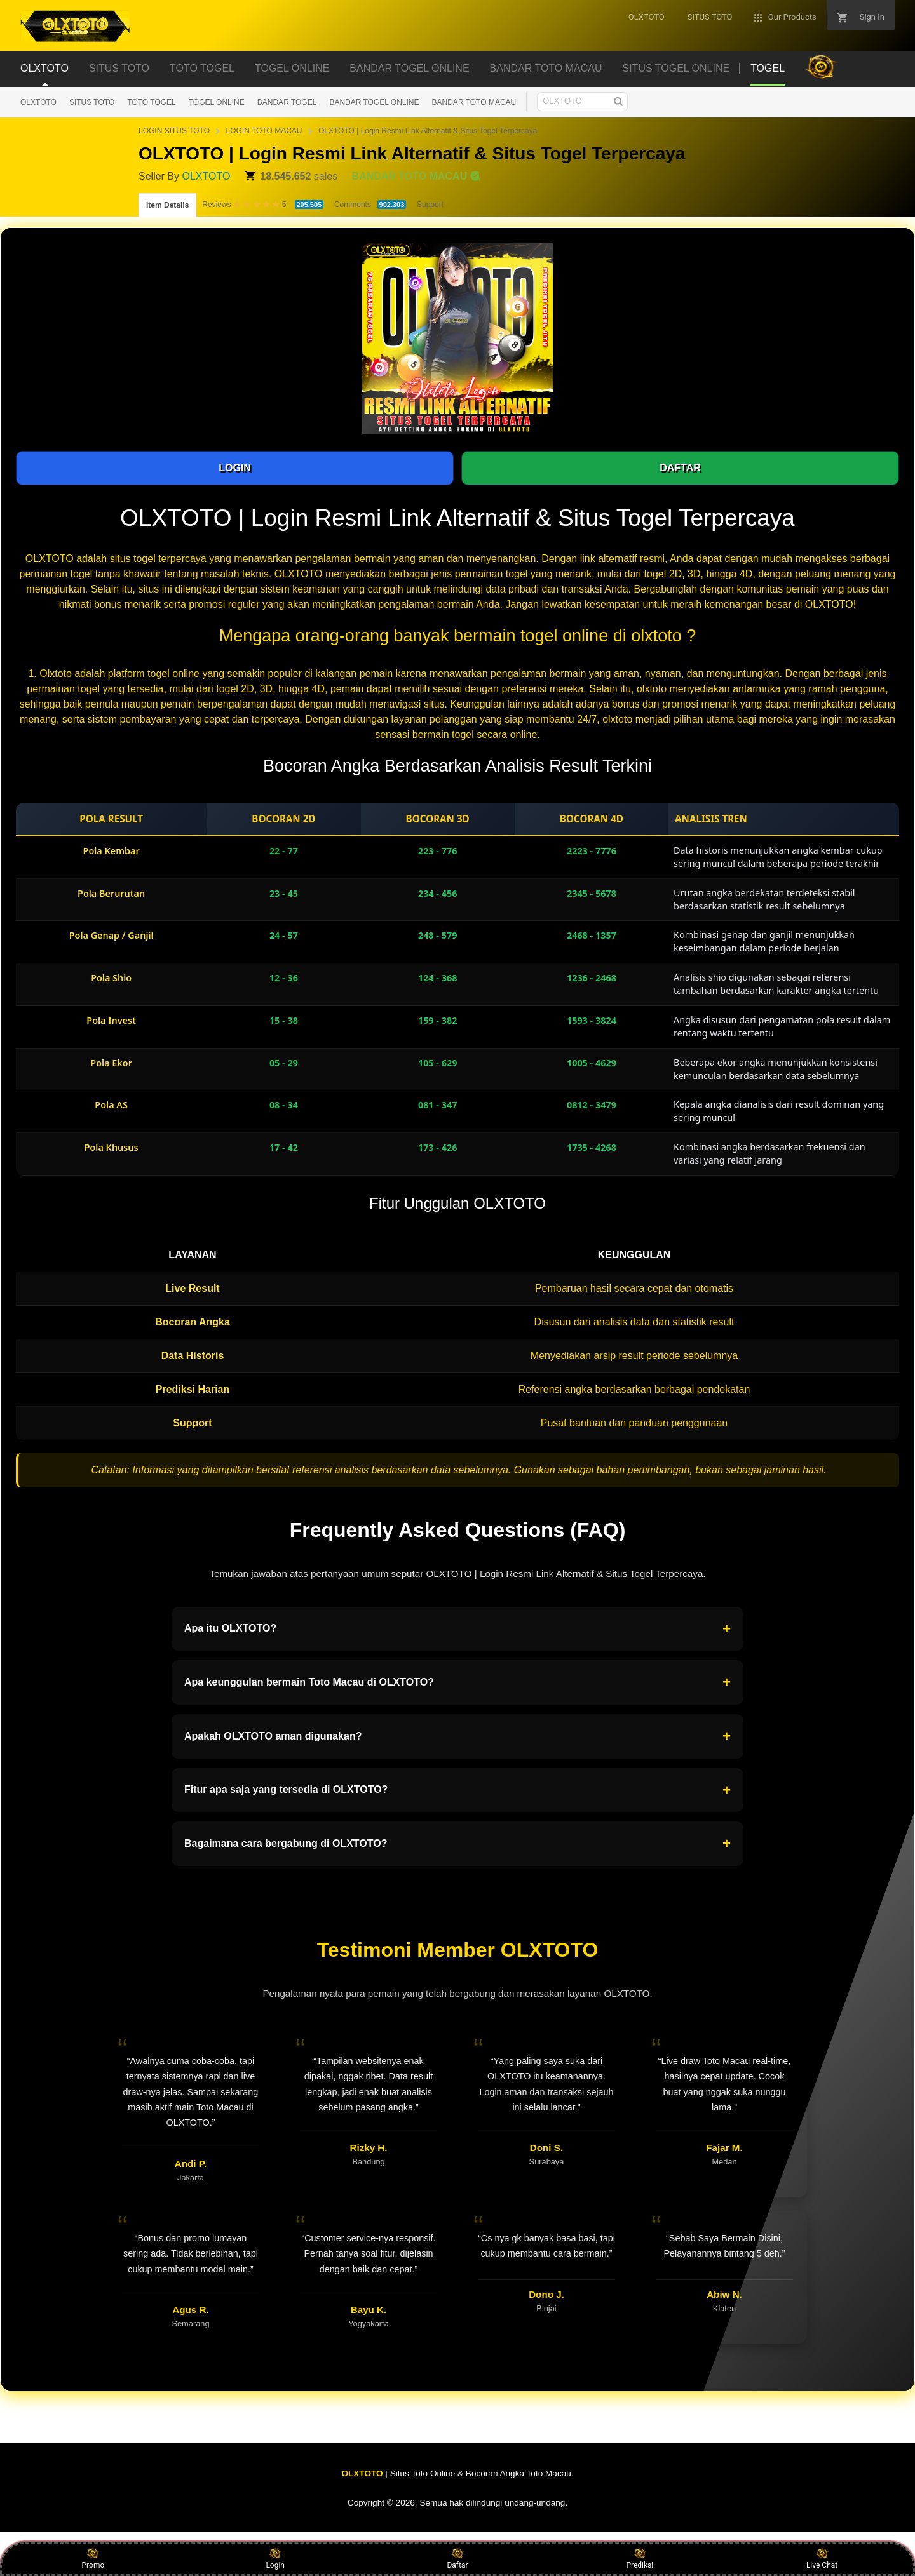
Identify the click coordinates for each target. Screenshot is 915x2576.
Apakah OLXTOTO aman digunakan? (457, 1736)
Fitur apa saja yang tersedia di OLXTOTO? (457, 1790)
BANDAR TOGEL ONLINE (374, 102)
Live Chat (821, 2558)
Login (275, 2558)
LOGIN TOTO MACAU (264, 130)
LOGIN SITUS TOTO (174, 130)
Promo (93, 2558)
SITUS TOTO (91, 102)
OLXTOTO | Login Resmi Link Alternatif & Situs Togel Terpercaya (427, 130)
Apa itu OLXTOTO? (457, 1629)
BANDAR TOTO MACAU (474, 102)
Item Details (167, 205)
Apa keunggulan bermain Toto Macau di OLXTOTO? (457, 1682)
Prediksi (639, 2558)
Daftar (457, 2558)
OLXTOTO (38, 102)
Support (430, 204)
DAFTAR (680, 467)
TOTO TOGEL (151, 102)
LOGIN (235, 467)
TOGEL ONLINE (217, 102)
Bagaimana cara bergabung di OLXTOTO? (457, 1844)
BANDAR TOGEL (287, 102)
